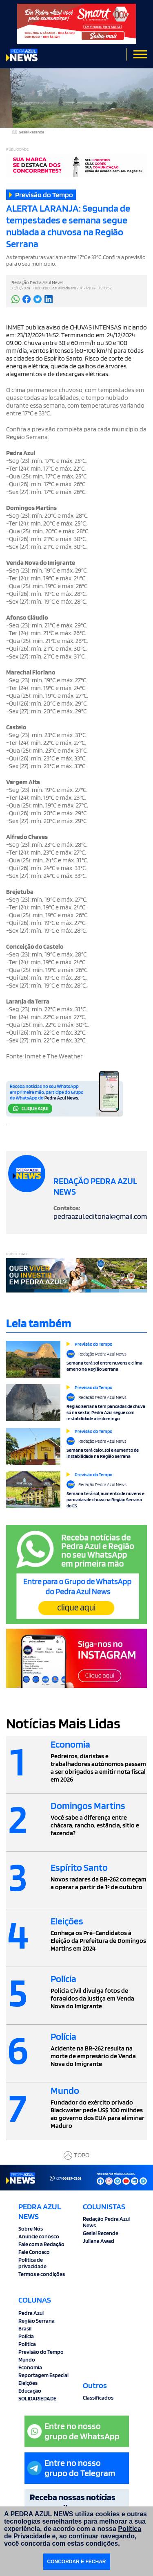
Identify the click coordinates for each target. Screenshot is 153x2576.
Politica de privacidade (32, 2262)
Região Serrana (36, 2320)
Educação (29, 2390)
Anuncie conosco (38, 2236)
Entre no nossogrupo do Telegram (71, 2467)
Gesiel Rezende (100, 2233)
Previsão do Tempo (41, 2351)
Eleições (28, 2383)
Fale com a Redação (41, 2244)
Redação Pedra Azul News (106, 2222)
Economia (30, 2367)
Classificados (98, 2397)
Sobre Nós (30, 2228)
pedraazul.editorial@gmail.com (100, 1216)
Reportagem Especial (43, 2375)
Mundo (26, 2359)
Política (27, 2344)
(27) (66, 2178)
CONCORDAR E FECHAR (76, 2562)
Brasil (24, 2328)
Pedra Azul (31, 2313)
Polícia (26, 2336)
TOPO (76, 2155)
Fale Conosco (34, 2252)
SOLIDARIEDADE (37, 2398)
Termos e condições (41, 2274)
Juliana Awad (98, 2241)
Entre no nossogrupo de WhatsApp (73, 2430)
